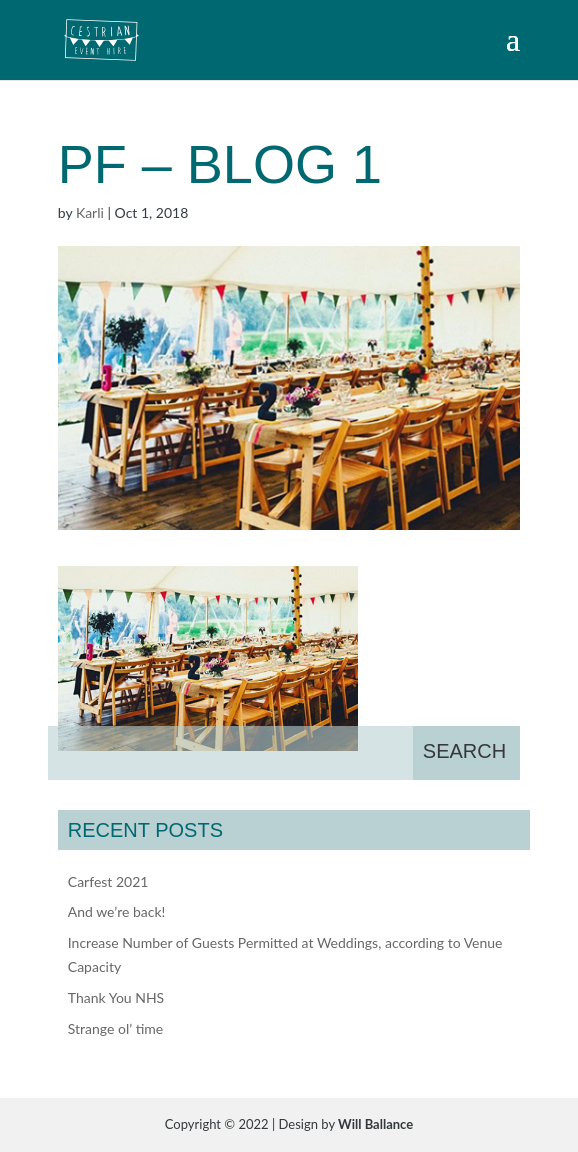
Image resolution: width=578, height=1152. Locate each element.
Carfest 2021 (108, 881)
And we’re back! (117, 911)
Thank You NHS (116, 997)
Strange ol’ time (115, 1028)
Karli (90, 212)
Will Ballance (375, 1124)
